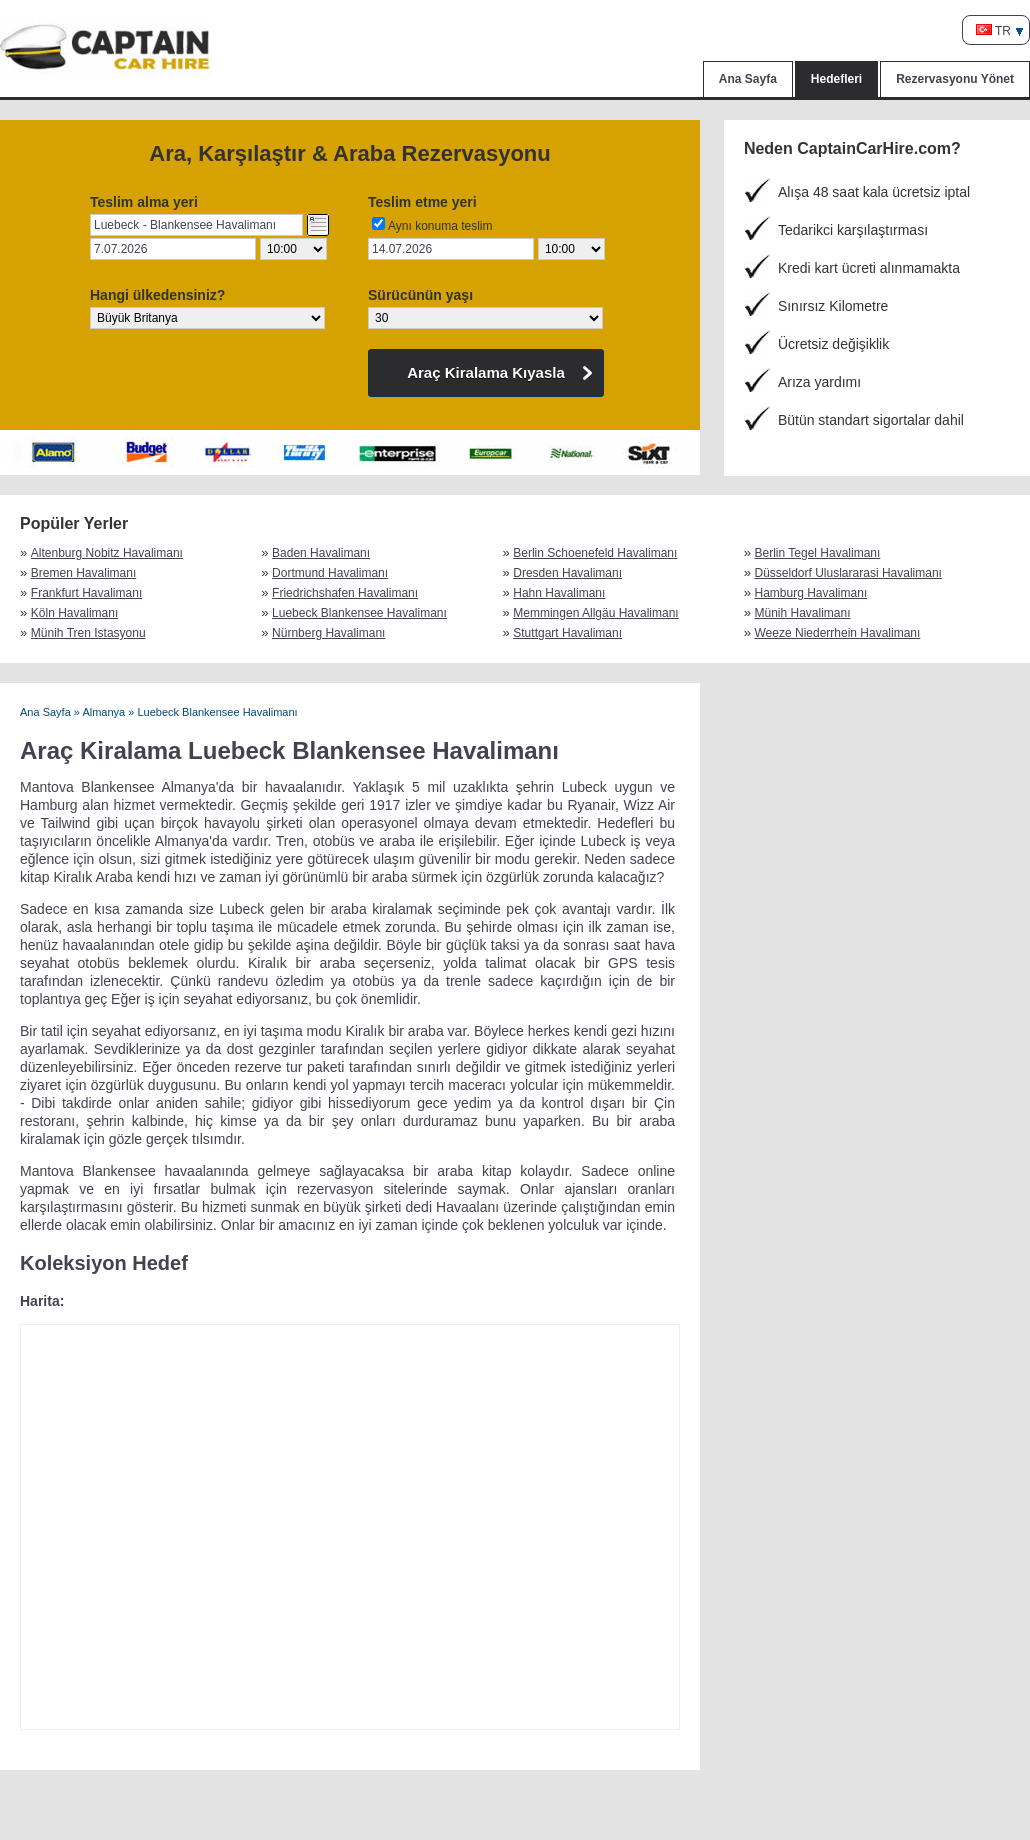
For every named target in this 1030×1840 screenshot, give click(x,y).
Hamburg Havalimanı (811, 593)
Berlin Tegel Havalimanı (818, 553)
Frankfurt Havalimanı (86, 593)
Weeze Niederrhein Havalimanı (838, 633)
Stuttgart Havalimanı (567, 633)
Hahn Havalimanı (559, 593)
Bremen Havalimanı (83, 573)
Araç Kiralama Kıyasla (486, 372)
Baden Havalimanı (321, 553)
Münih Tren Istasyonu (88, 633)
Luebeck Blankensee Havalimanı (359, 613)
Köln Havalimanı (74, 613)
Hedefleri (836, 79)
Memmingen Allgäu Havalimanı (595, 613)
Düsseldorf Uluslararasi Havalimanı (848, 573)
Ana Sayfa (748, 79)
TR (993, 31)
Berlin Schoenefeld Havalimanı (595, 553)
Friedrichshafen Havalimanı (345, 593)
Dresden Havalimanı (567, 573)
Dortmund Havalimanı (330, 573)
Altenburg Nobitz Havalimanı (106, 553)
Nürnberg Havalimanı (328, 633)
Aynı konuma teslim (440, 226)
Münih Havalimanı (803, 613)
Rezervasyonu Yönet (955, 79)
